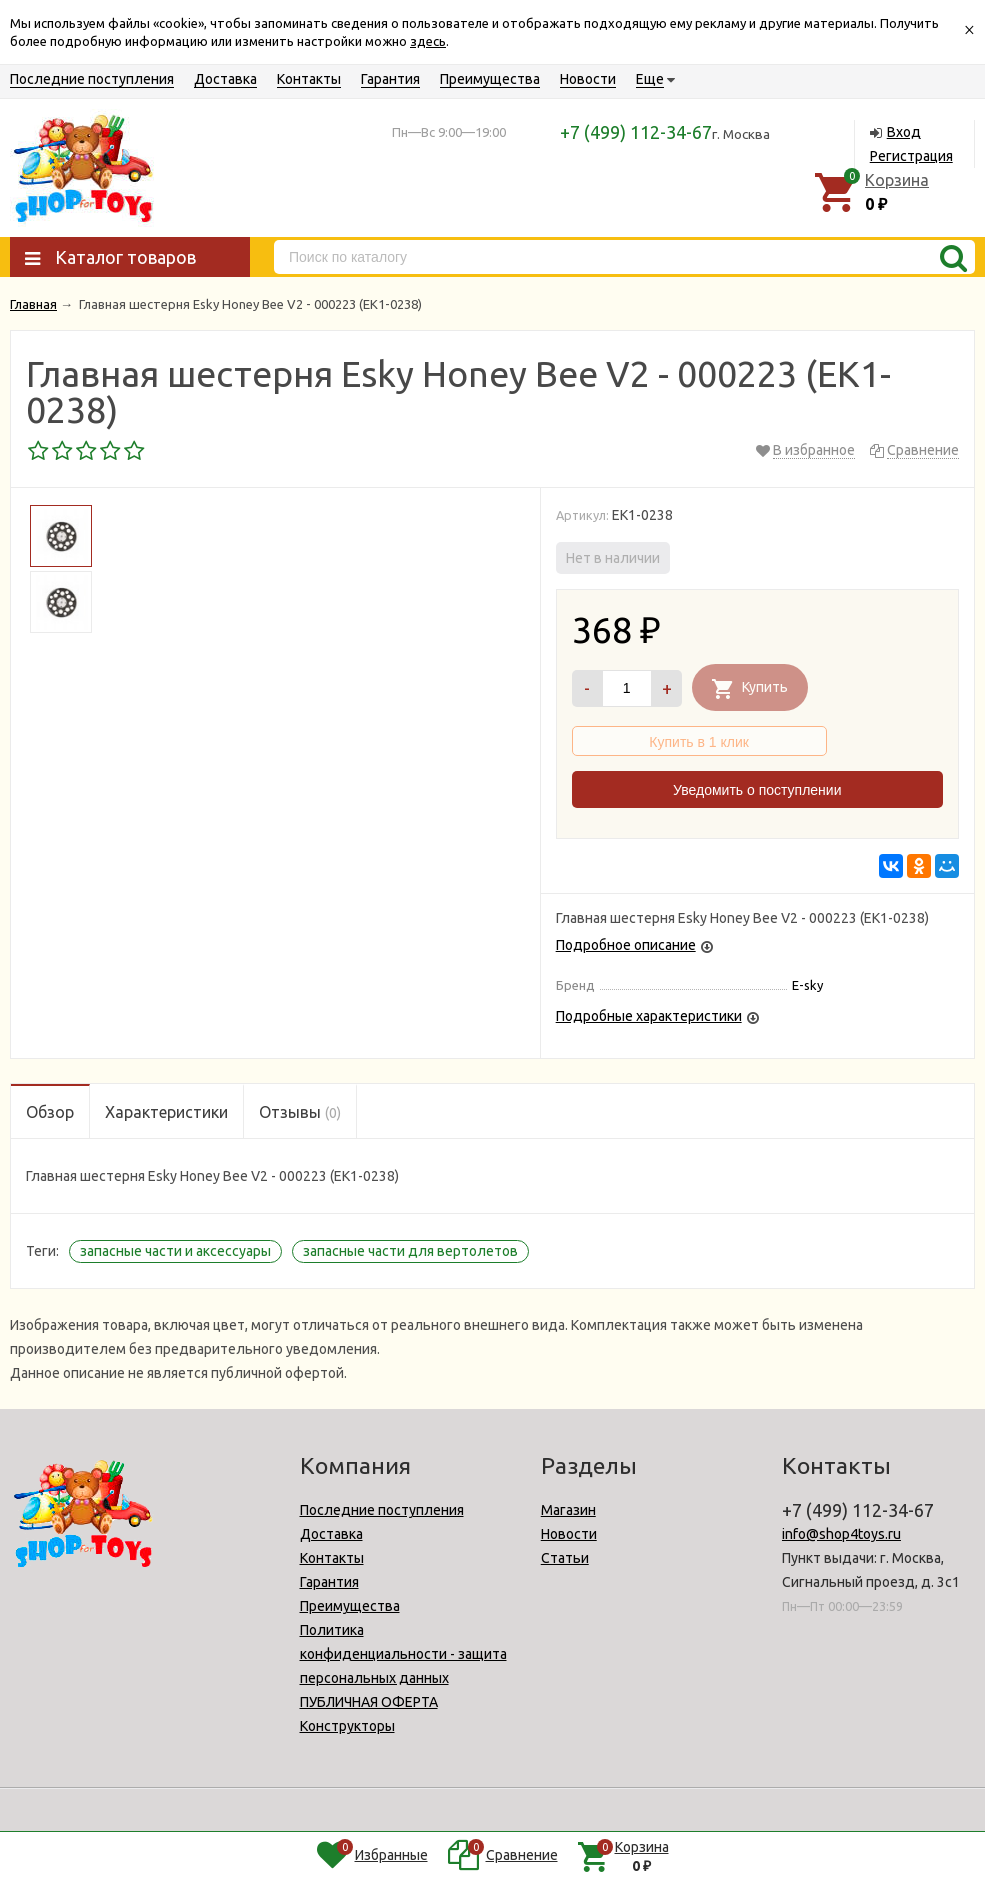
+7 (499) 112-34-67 (636, 132)
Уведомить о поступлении (757, 790)
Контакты (309, 79)
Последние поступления (92, 79)
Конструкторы (347, 1726)
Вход (904, 132)
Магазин (568, 1510)
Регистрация (911, 156)
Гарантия (390, 79)
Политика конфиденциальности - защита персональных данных (403, 1654)
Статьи (565, 1558)
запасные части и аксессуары (175, 1251)
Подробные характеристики (649, 1016)
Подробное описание (626, 945)
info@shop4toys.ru (841, 1534)
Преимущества (490, 79)
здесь (428, 41)
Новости (588, 79)
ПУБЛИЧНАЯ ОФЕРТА (369, 1702)
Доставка (225, 79)
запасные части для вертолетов (410, 1251)
